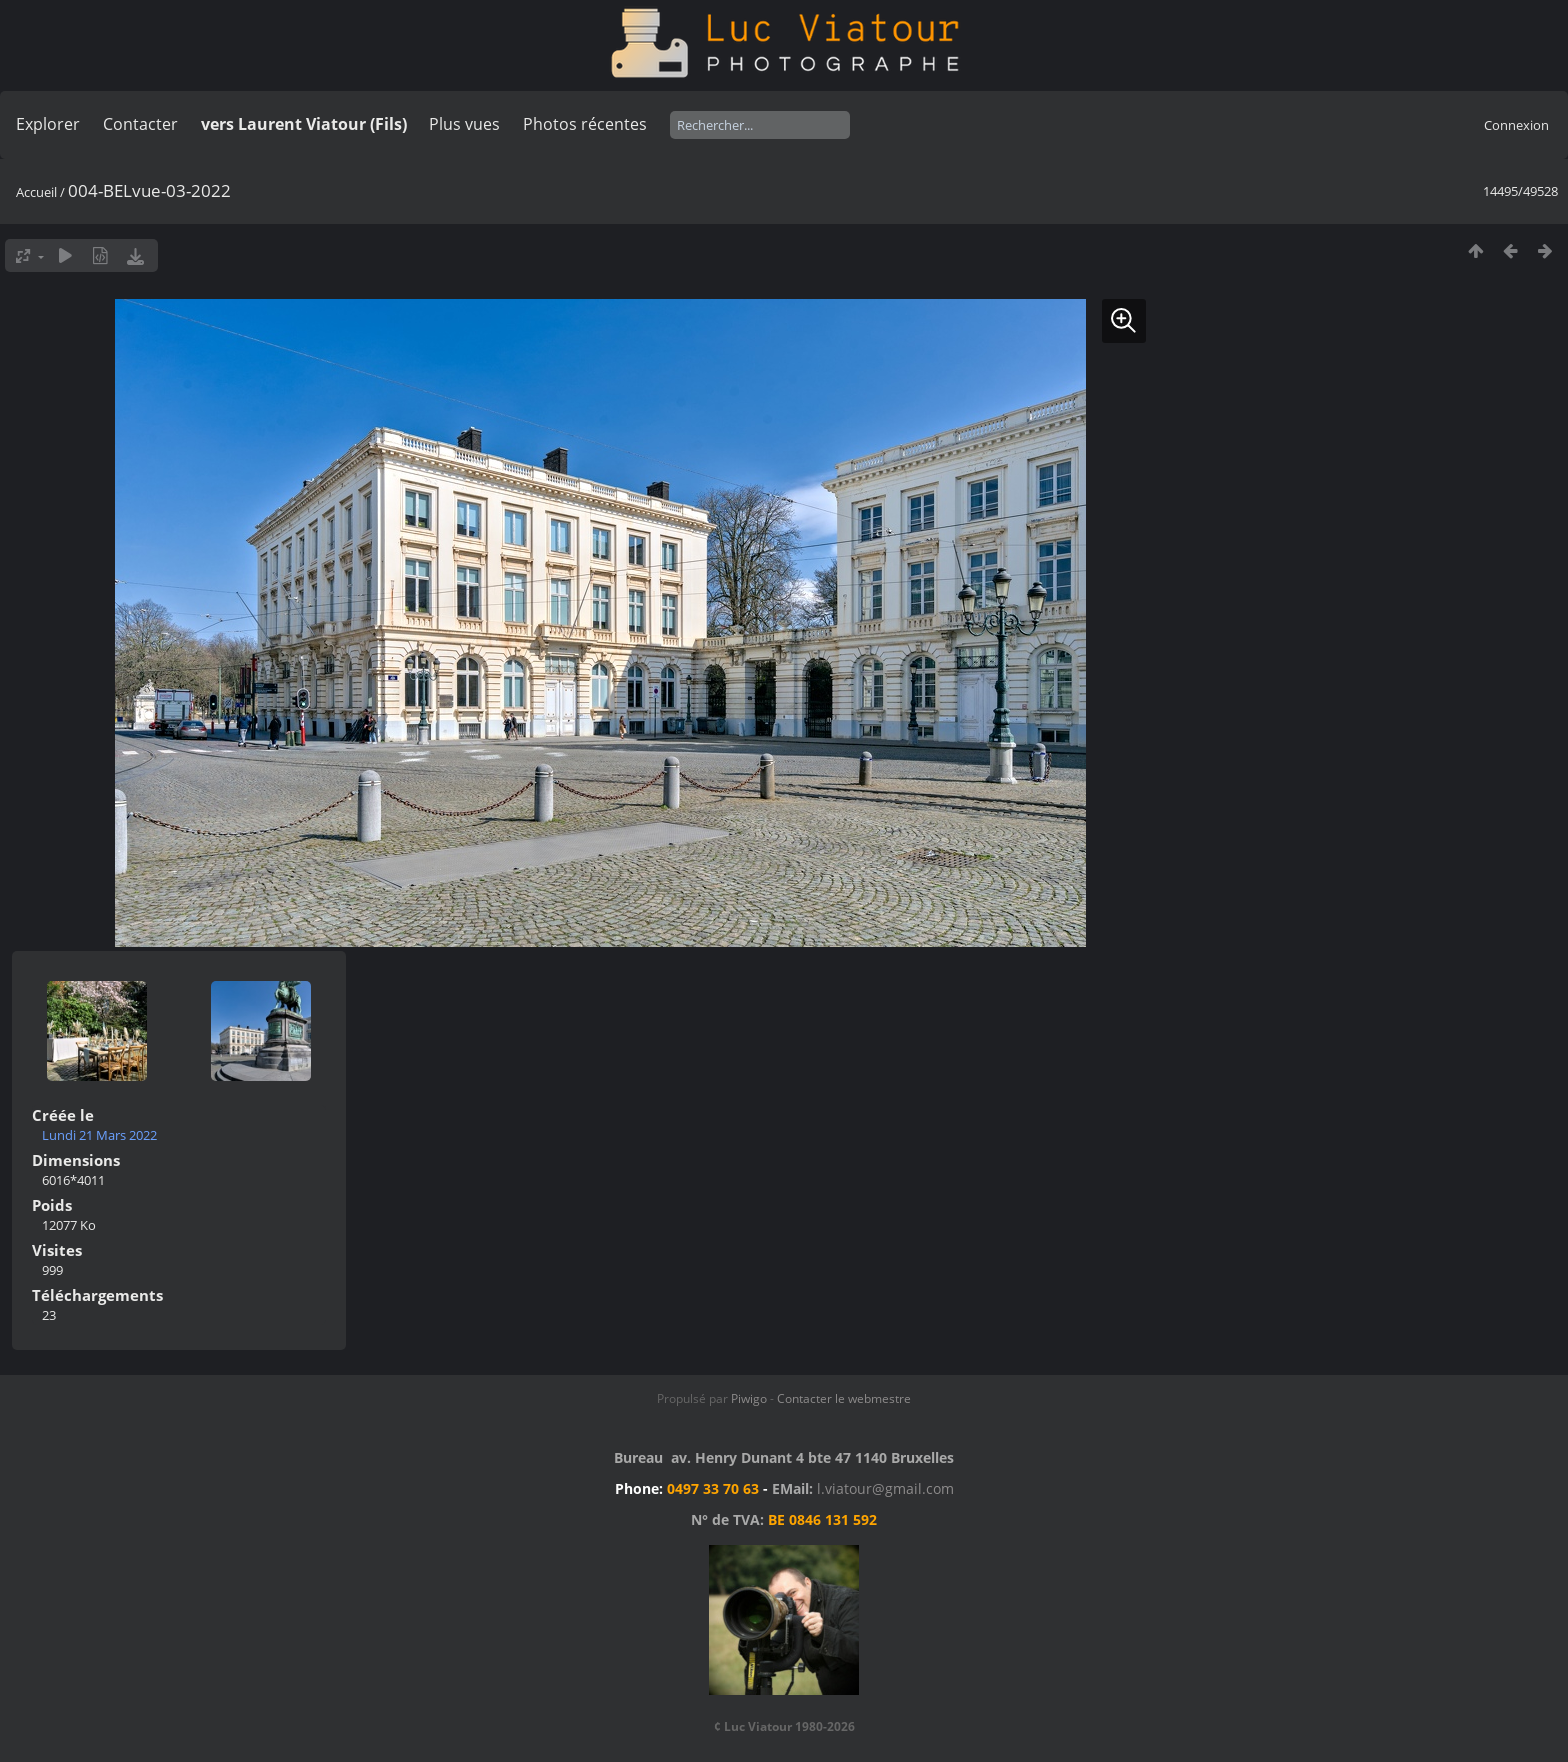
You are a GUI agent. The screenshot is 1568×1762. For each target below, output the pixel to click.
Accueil (36, 192)
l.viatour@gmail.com (885, 1488)
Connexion (1516, 125)
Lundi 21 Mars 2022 (99, 1135)
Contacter (140, 124)
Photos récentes (585, 124)
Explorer (48, 124)
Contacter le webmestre (844, 1398)
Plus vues (464, 124)
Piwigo (749, 1398)
